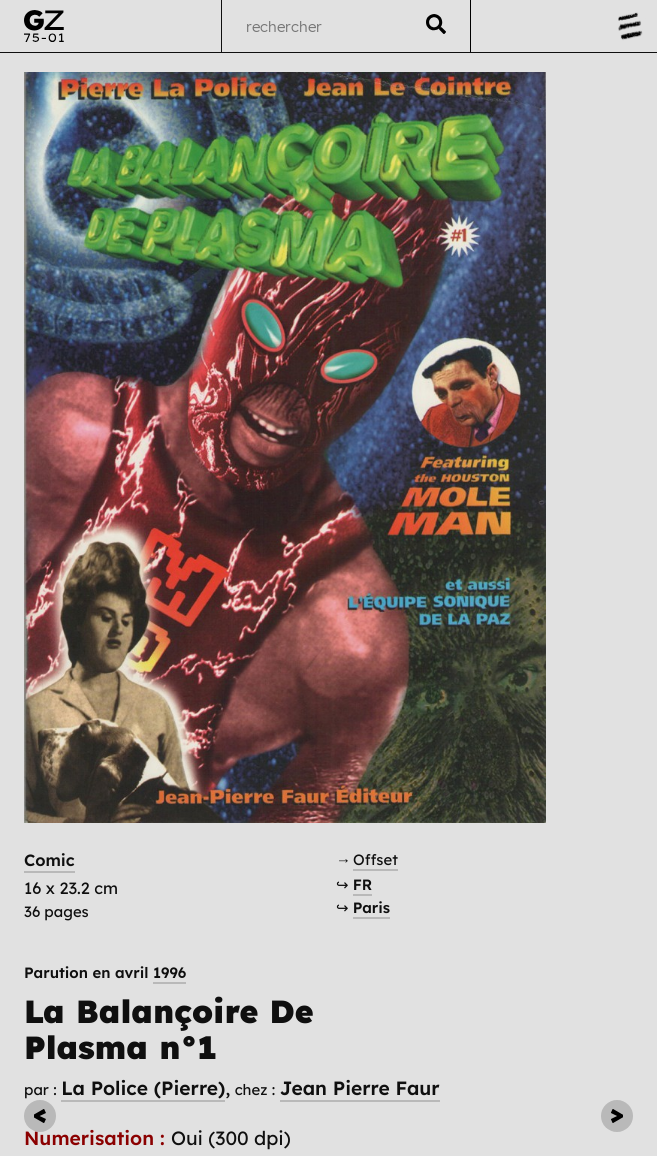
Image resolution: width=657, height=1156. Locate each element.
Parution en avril (105, 972)
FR (363, 884)
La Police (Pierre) (143, 1088)
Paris (371, 907)
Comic (49, 861)
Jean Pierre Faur (360, 1088)
